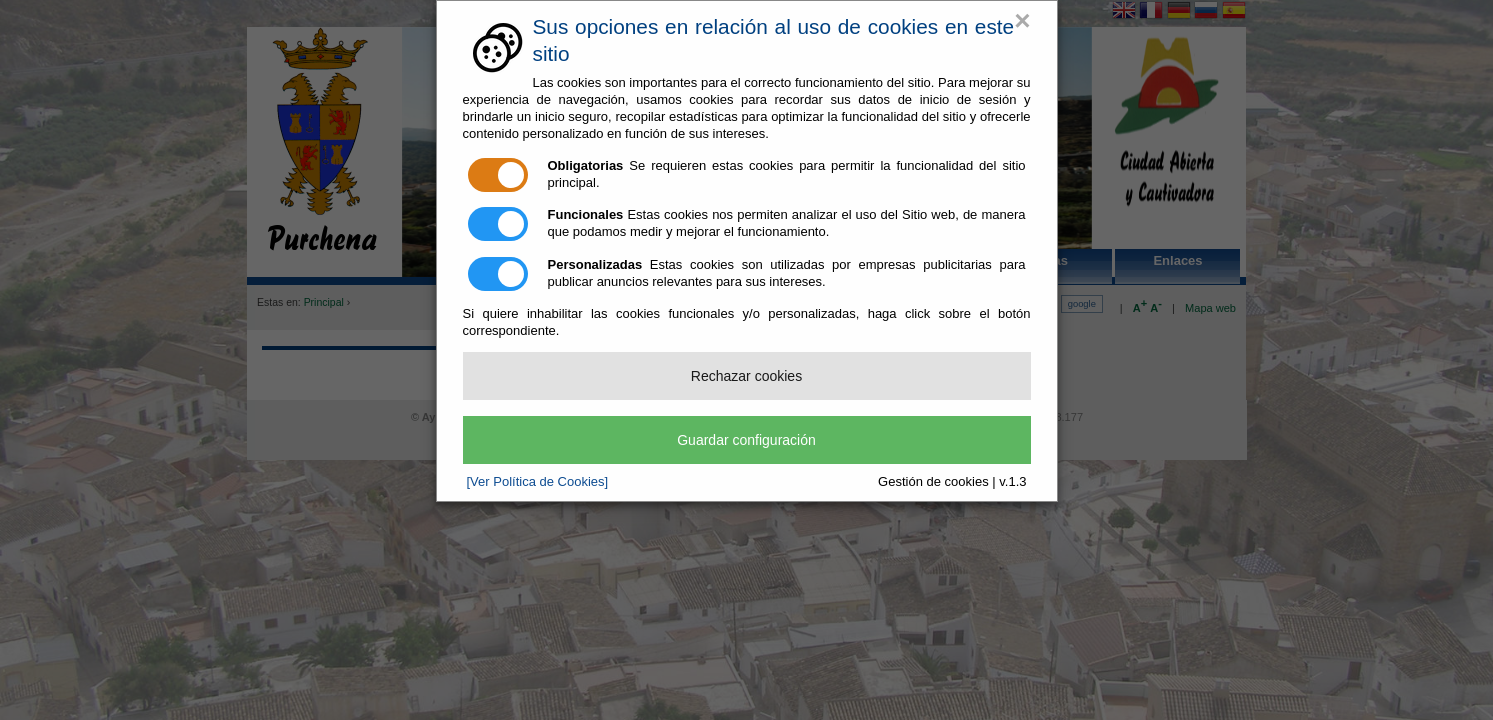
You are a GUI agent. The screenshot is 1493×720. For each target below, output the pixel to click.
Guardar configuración (746, 440)
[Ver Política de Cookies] (538, 481)
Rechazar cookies (746, 376)
